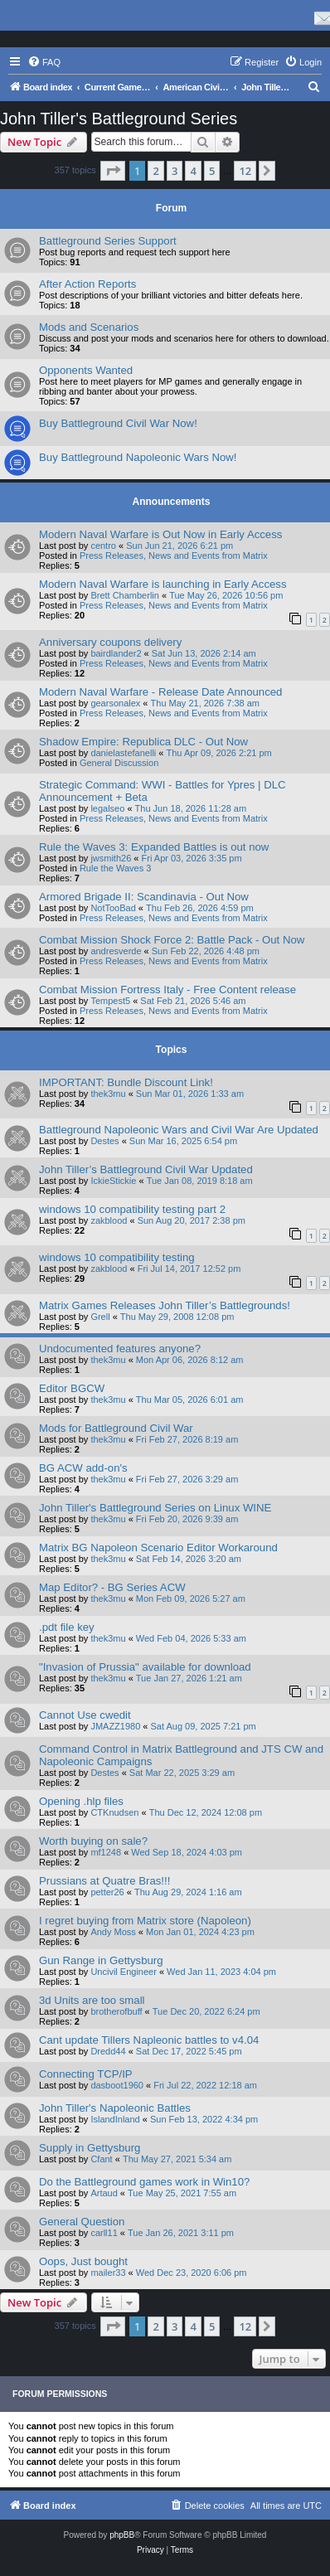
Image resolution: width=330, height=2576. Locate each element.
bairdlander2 (115, 653)
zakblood (108, 1220)
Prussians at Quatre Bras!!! (104, 1881)
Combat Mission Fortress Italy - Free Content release (167, 989)
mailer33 (107, 2273)
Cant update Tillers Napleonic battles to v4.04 (149, 2040)
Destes (104, 1141)
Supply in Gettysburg (89, 2148)
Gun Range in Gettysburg (101, 1960)
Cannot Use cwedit (85, 1715)
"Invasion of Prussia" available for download (145, 1667)
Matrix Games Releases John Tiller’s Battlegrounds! (164, 1305)
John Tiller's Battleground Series (118, 118)
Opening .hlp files (81, 1801)
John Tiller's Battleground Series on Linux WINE (155, 1507)
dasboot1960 (116, 2085)
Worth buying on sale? (93, 1841)
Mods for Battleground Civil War (116, 1428)
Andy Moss (112, 1932)
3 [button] (174, 170)
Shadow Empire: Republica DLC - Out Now (143, 741)
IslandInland (114, 2119)
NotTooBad (112, 908)
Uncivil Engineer (123, 1972)
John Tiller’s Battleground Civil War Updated (146, 1169)
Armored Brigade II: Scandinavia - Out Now (144, 896)
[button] (112, 171)
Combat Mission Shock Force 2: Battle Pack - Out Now (171, 940)
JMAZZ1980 (115, 1726)
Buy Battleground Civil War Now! (118, 423)
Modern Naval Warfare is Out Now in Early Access (160, 534)
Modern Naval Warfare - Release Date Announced (160, 692)
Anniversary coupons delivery (110, 642)
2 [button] (155, 170)
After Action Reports (87, 284)
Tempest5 (110, 1001)
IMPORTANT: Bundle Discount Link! (126, 1082)
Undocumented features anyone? (120, 1348)
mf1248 (105, 1852)
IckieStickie (113, 1181)
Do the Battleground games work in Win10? (144, 2182)
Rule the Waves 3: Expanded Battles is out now (154, 847)
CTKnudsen (114, 1812)
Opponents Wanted (86, 370)
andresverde (115, 951)
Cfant (101, 2159)
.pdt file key (67, 1627)
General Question (81, 2221)
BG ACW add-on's (83, 1468)
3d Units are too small (92, 2000)
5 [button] (212, 170)
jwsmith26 (110, 858)
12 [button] (245, 170)
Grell (99, 1317)
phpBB (121, 2535)
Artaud (103, 2193)
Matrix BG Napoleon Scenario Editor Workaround (158, 1547)
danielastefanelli (123, 753)
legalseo (107, 808)
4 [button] (193, 170)
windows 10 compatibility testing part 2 (132, 1209)
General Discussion (119, 763)
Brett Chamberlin (124, 595)
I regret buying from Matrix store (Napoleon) (145, 1920)
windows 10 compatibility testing (117, 1257)
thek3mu (107, 1094)
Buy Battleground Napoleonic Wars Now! (137, 457)
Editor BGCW (71, 1388)
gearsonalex (115, 703)
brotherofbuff (116, 2011)
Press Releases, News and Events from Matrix (174, 555)
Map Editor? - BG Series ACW (112, 1587)
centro (103, 546)
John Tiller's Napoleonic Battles (115, 2108)
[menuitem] (44, 62)
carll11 (103, 2233)
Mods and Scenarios (88, 327)
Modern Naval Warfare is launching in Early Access (163, 584)
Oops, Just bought (83, 2261)
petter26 (107, 1892)
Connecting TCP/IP (86, 2074)
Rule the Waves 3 (115, 868)
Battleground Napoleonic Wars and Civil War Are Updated (178, 1129)
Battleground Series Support (108, 241)
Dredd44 (107, 2051)
